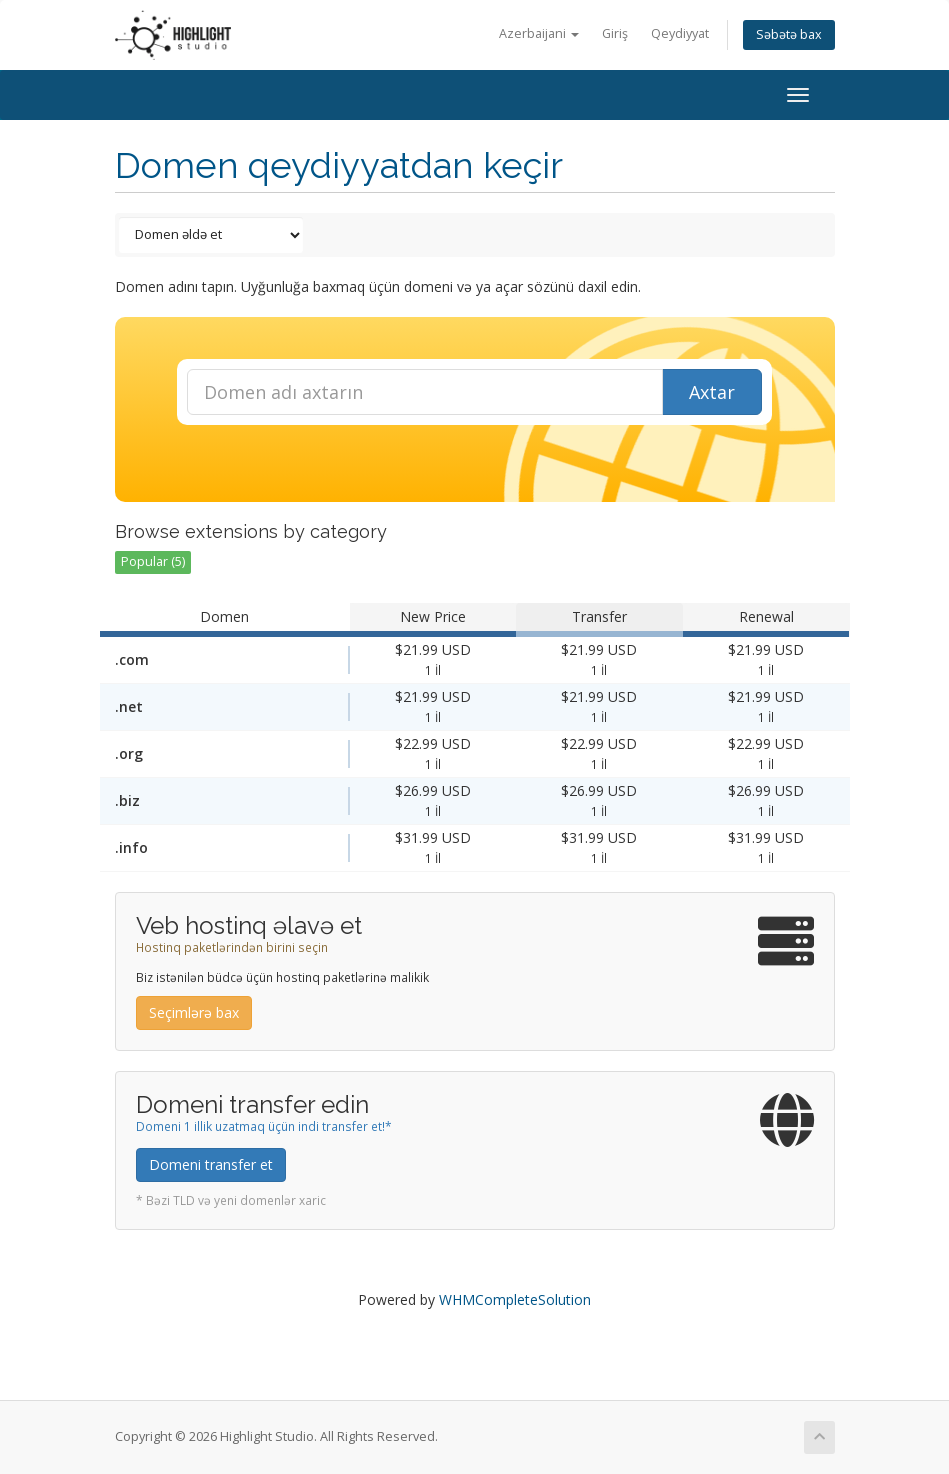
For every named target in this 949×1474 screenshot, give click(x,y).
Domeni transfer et (211, 1164)
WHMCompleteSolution (515, 1299)
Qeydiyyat (680, 33)
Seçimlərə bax (194, 1012)
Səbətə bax (789, 34)
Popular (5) (153, 561)
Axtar (712, 392)
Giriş (615, 33)
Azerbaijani (539, 33)
